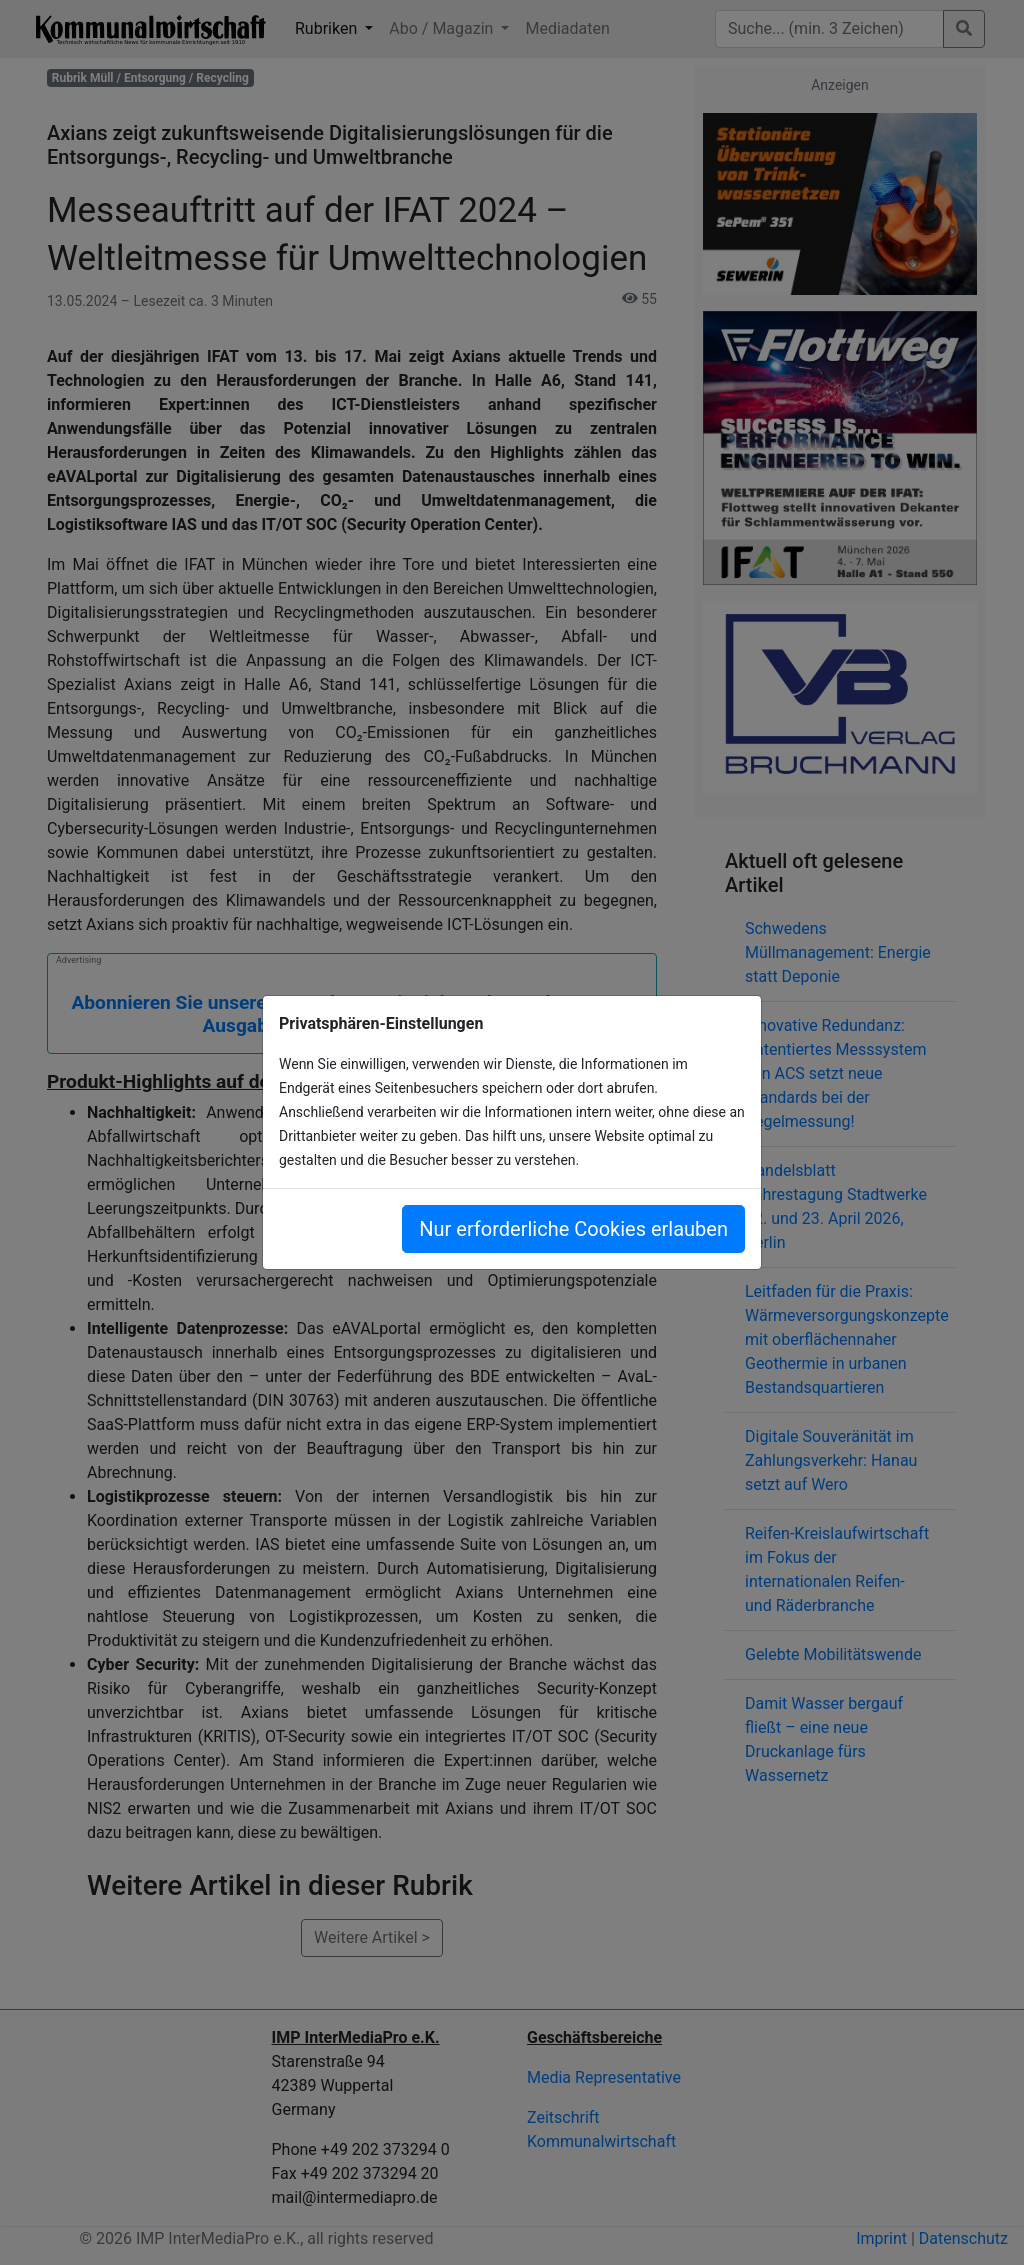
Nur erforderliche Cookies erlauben (573, 1229)
